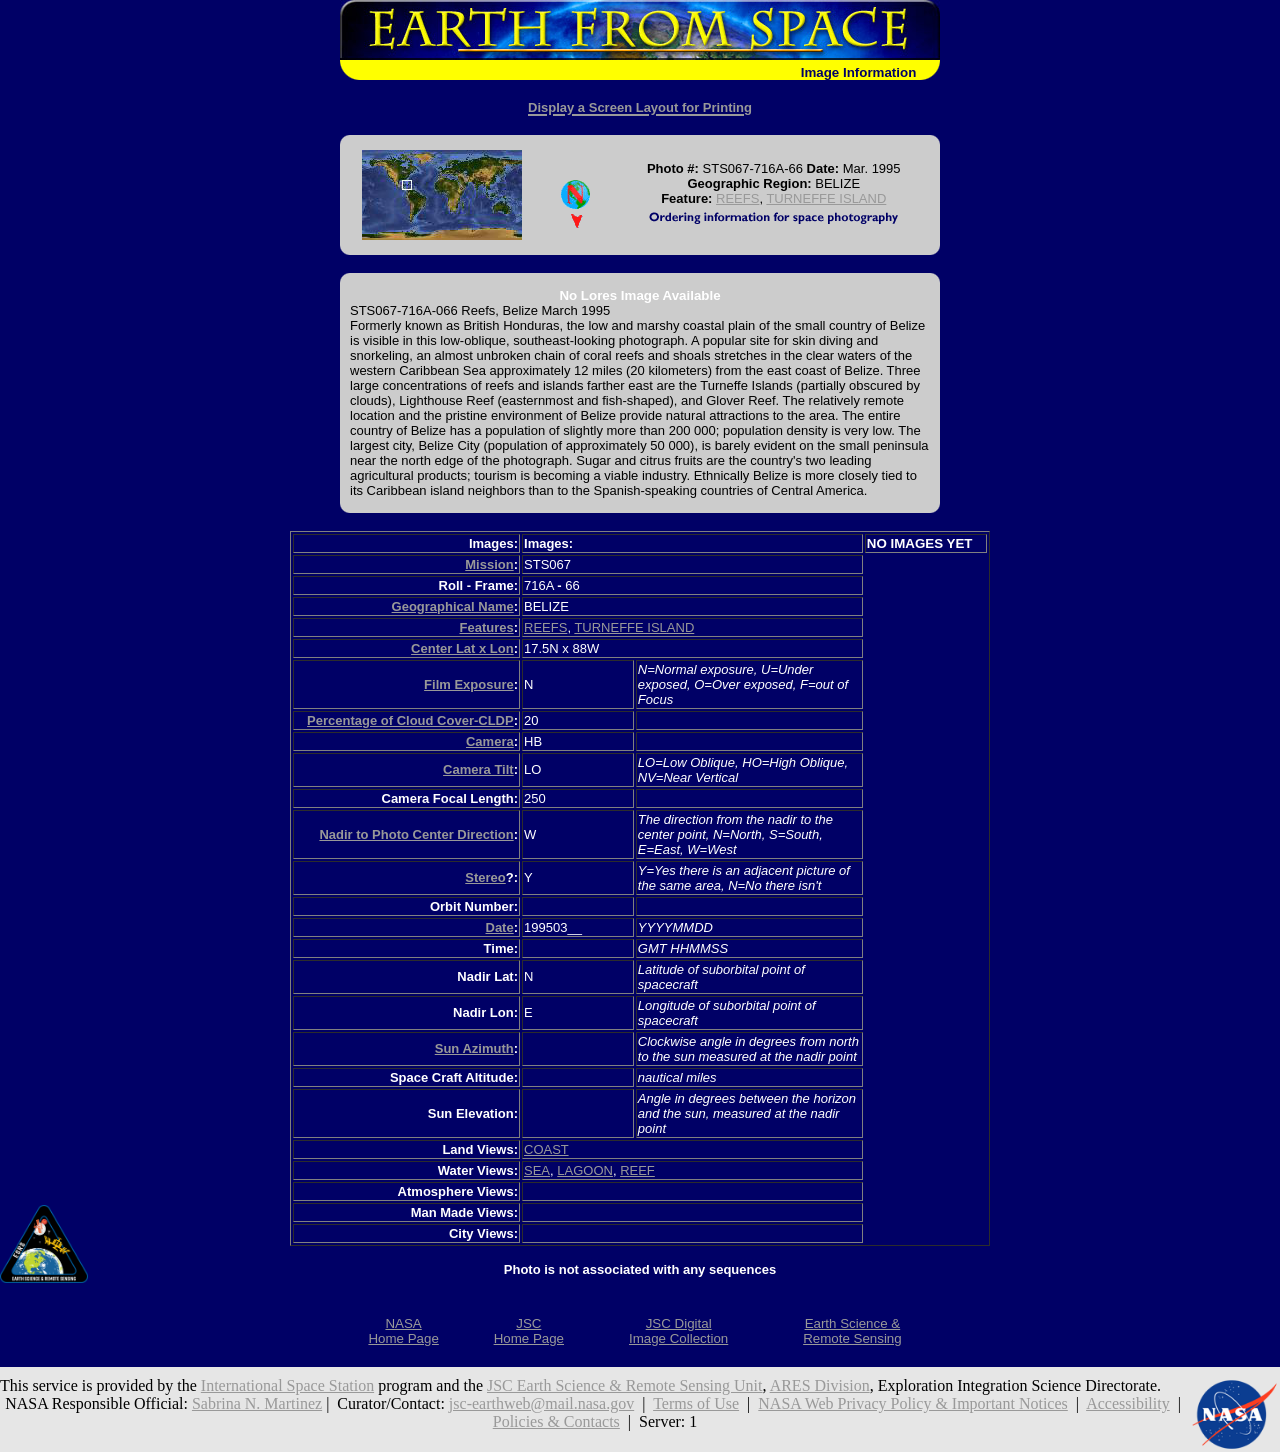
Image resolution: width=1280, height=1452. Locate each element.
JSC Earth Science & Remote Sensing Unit (625, 1385)
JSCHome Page (529, 1331)
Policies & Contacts (556, 1421)
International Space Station (287, 1385)
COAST (546, 1149)
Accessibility (1128, 1403)
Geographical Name (453, 606)
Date (500, 927)
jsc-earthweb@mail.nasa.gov (541, 1403)
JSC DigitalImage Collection (678, 1331)
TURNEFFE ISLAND (826, 198)
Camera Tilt (478, 769)
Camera (490, 741)
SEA (537, 1170)
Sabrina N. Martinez (257, 1403)
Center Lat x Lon (462, 648)
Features (486, 627)
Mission (489, 564)
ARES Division (820, 1385)
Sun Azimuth (474, 1048)
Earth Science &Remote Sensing (852, 1331)
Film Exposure (469, 684)
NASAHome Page (403, 1331)
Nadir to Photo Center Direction (416, 834)
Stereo (485, 877)
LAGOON (585, 1170)
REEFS (737, 198)
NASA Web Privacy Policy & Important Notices (913, 1403)
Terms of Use (696, 1403)
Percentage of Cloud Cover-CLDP (410, 720)
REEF (637, 1170)
